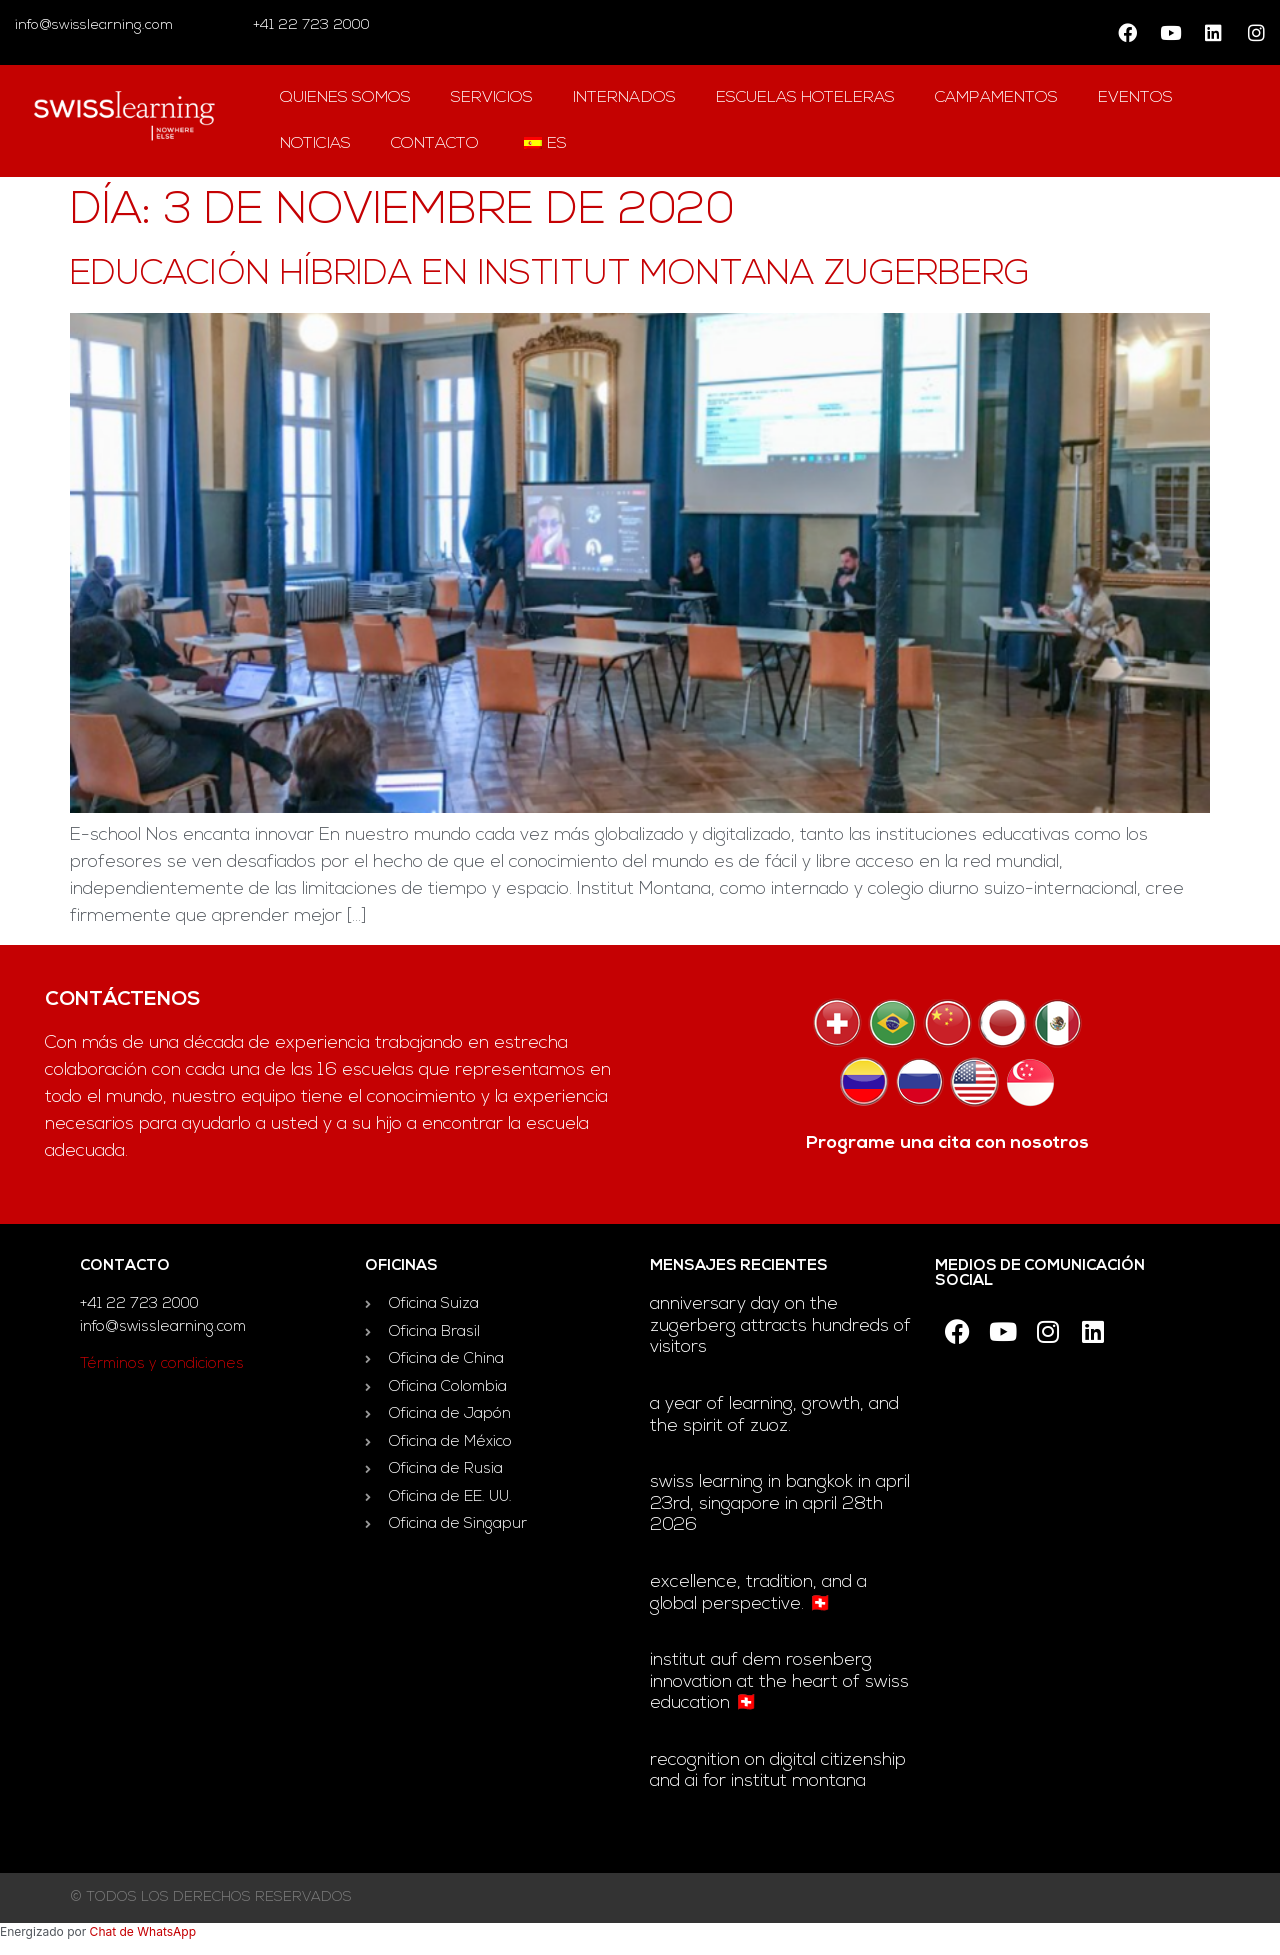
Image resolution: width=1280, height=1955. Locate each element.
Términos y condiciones (162, 1364)
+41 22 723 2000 (309, 25)
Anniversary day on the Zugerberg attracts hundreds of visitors (780, 1326)
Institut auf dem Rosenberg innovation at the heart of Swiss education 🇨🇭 (779, 1682)
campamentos (996, 98)
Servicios (492, 98)
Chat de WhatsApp (143, 1931)
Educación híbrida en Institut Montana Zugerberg (550, 275)
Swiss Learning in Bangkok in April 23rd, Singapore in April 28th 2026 (780, 1504)
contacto (435, 144)
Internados (624, 98)
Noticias (315, 144)
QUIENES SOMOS (345, 98)
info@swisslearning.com (94, 25)
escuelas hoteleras (805, 98)
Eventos (1135, 98)
